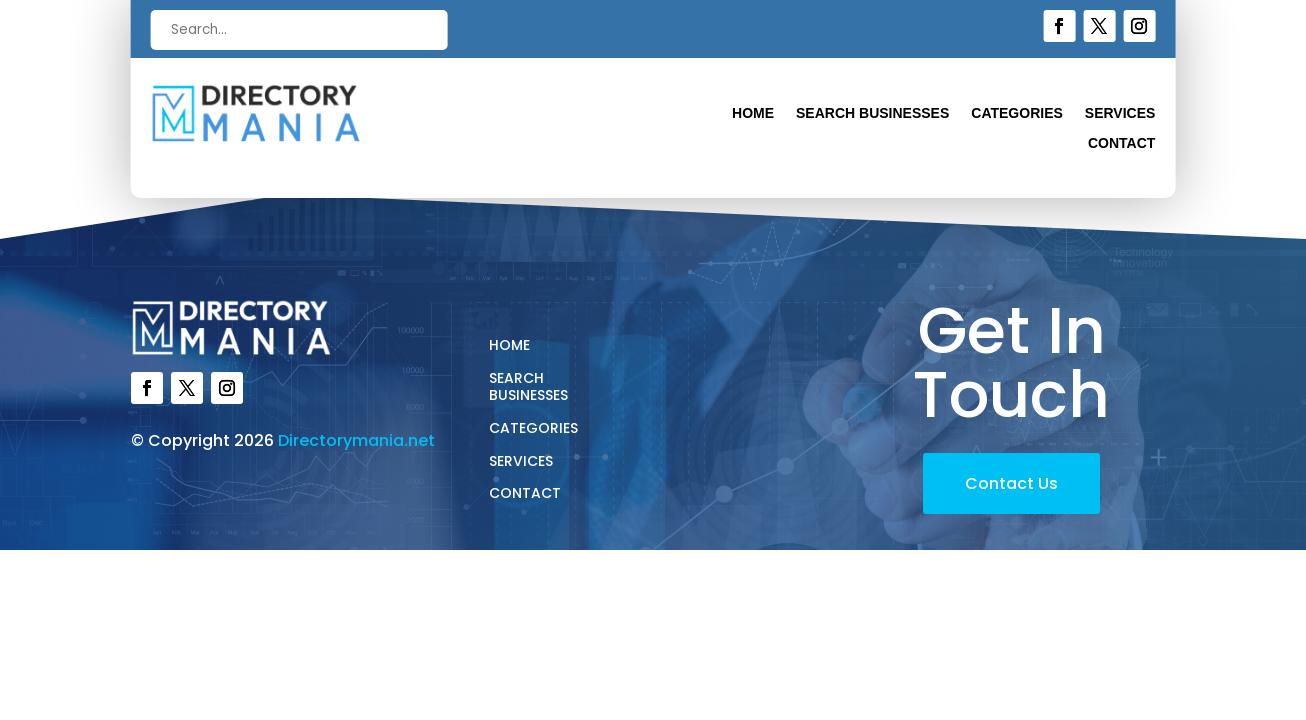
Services (1120, 113)
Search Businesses (872, 113)
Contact (1121, 143)
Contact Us (1011, 483)
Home (753, 113)
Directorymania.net (356, 440)
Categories (1017, 113)
